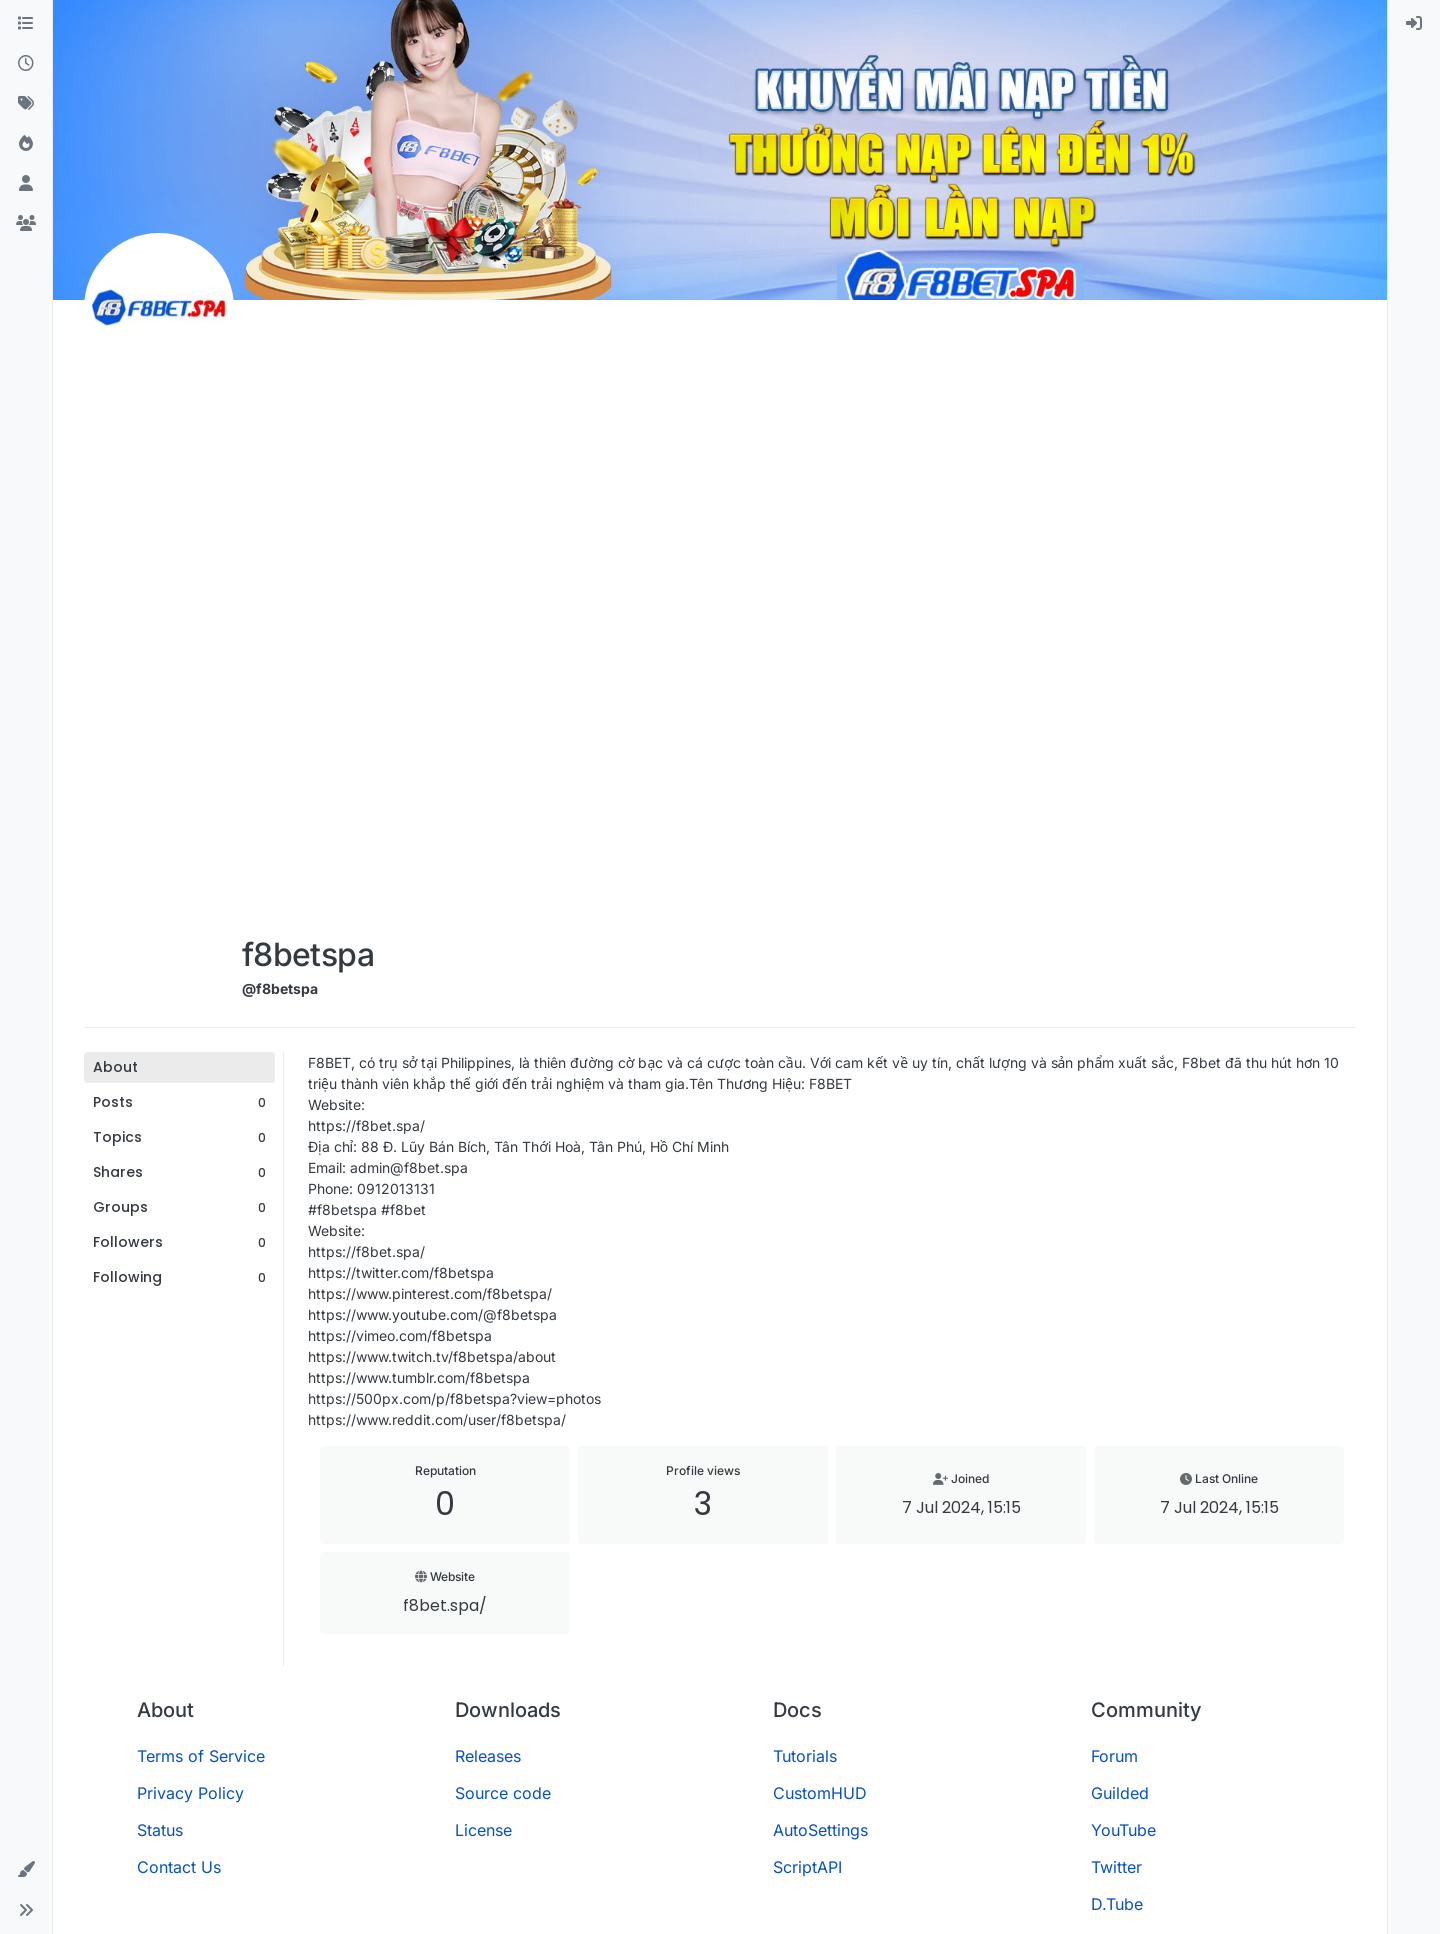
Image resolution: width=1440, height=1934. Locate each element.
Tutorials (805, 1756)
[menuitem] (1414, 24)
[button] (26, 1870)
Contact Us (179, 1867)
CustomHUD (820, 1793)
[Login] (1414, 24)
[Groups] (26, 224)
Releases (488, 1756)
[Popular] (26, 144)
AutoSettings (820, 1830)
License (483, 1830)
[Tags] (26, 104)
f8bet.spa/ (445, 1605)
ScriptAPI (807, 1867)
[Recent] (26, 64)
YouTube (1123, 1830)
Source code (503, 1793)
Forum (1114, 1756)
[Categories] (26, 24)
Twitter (1116, 1867)
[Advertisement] (308, 622)
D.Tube (1117, 1904)
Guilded (1120, 1793)
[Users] (26, 184)
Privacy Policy (190, 1793)
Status (160, 1830)
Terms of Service (201, 1756)
